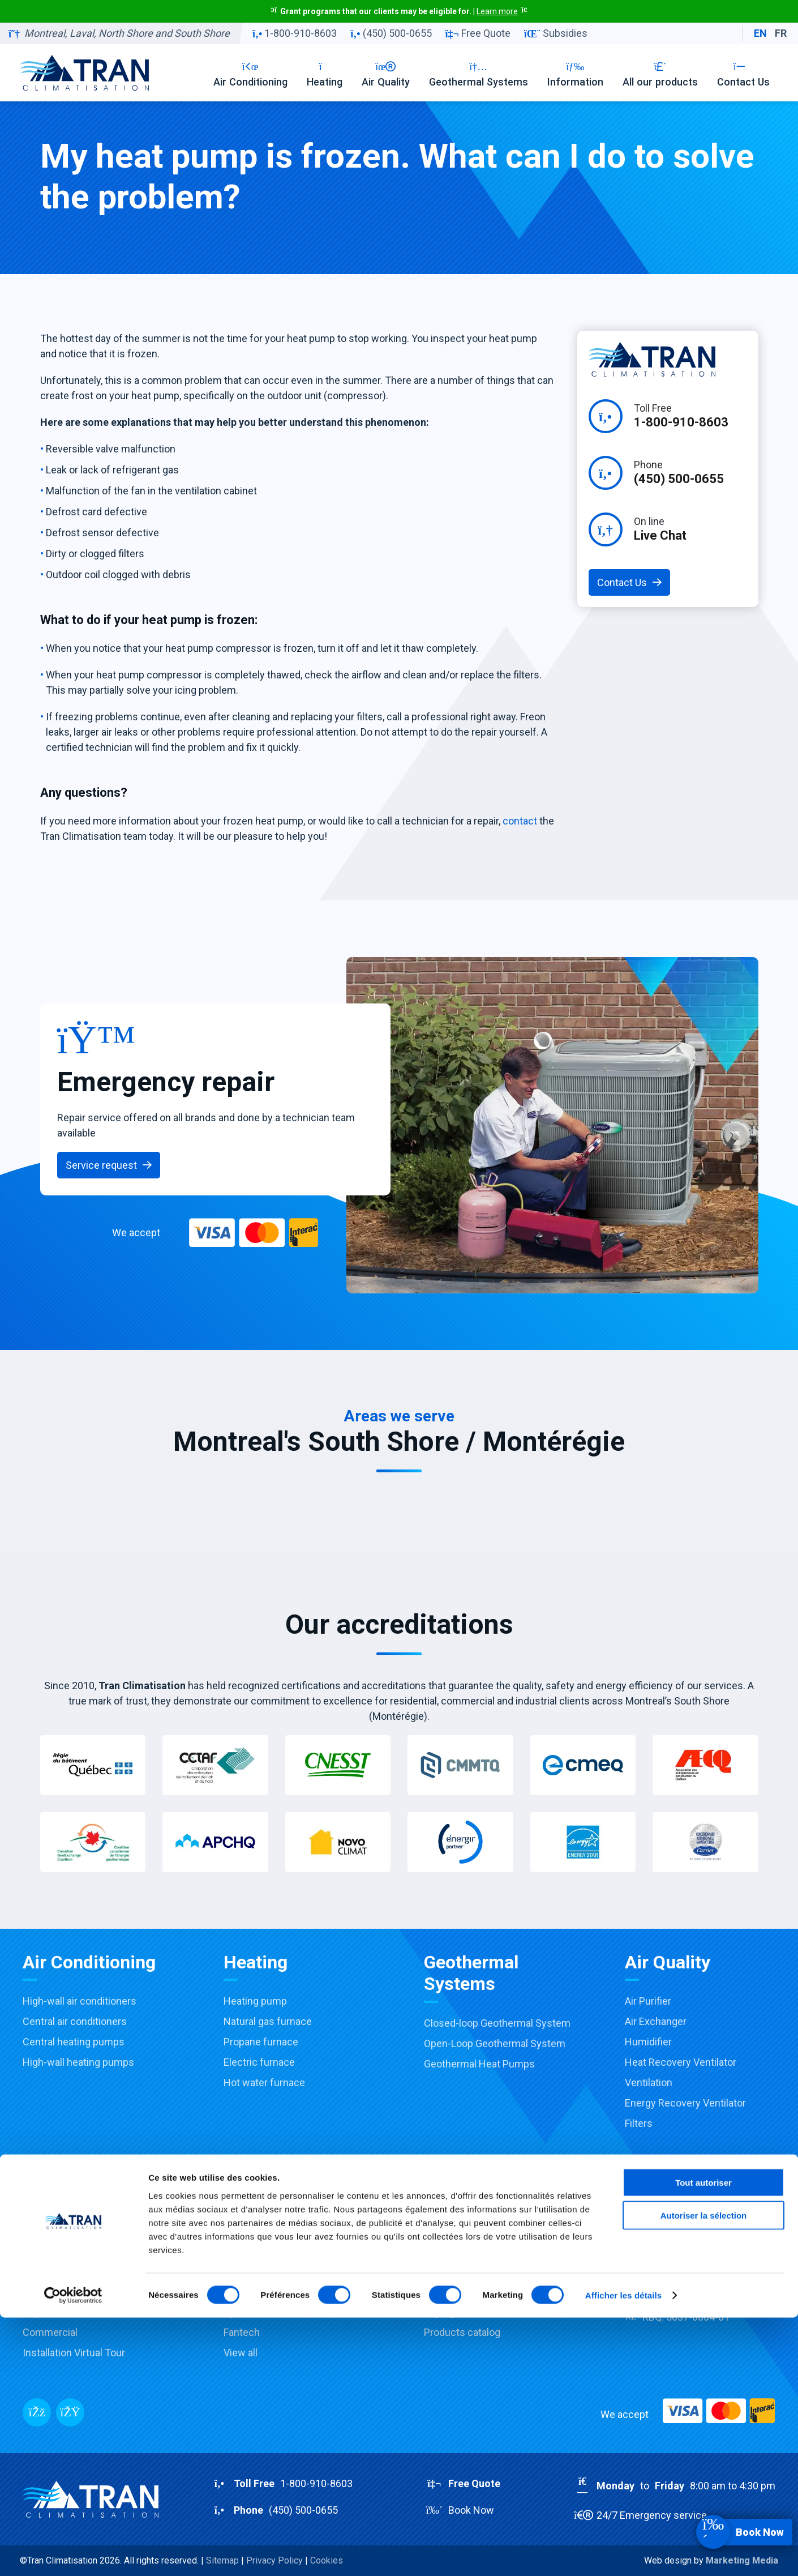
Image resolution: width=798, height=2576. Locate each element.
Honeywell (247, 2291)
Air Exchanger (656, 2021)
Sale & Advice (53, 2251)
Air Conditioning (250, 74)
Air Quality (386, 74)
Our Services (51, 2230)
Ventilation (648, 2082)
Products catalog (462, 2332)
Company (646, 2230)
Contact (642, 2271)
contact (520, 821)
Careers (642, 2251)
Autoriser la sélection (703, 2474)
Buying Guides (456, 2312)
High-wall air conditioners (79, 2001)
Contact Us (743, 74)
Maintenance (52, 2291)
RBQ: (677, 2317)
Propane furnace (261, 2042)
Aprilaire (242, 2312)
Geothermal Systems (478, 74)
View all (241, 2353)
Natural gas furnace (268, 2021)
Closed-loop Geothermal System (497, 2023)
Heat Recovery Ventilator (680, 2062)
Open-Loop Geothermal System (494, 2043)
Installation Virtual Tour (74, 2353)
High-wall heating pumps (78, 2062)
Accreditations (457, 2271)
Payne (237, 2271)
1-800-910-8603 (294, 33)
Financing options (463, 2291)
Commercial (50, 2332)
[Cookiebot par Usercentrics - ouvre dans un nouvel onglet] (73, 2553)
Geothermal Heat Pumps (479, 2064)
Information (575, 74)
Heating (324, 74)
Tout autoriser (703, 2440)
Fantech (242, 2332)
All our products (660, 74)
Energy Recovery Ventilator (685, 2103)
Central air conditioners (75, 2021)
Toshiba (241, 2251)
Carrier (239, 2230)
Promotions (450, 2230)
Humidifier (648, 2042)
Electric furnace (259, 2062)
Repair (37, 2312)
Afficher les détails (623, 2553)
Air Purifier (648, 2001)
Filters (639, 2123)
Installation (47, 2271)
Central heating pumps (74, 2042)
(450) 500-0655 (390, 33)
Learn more (497, 11)
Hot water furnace (264, 2082)
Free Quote (477, 33)
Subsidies (555, 33)
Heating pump (255, 2001)
